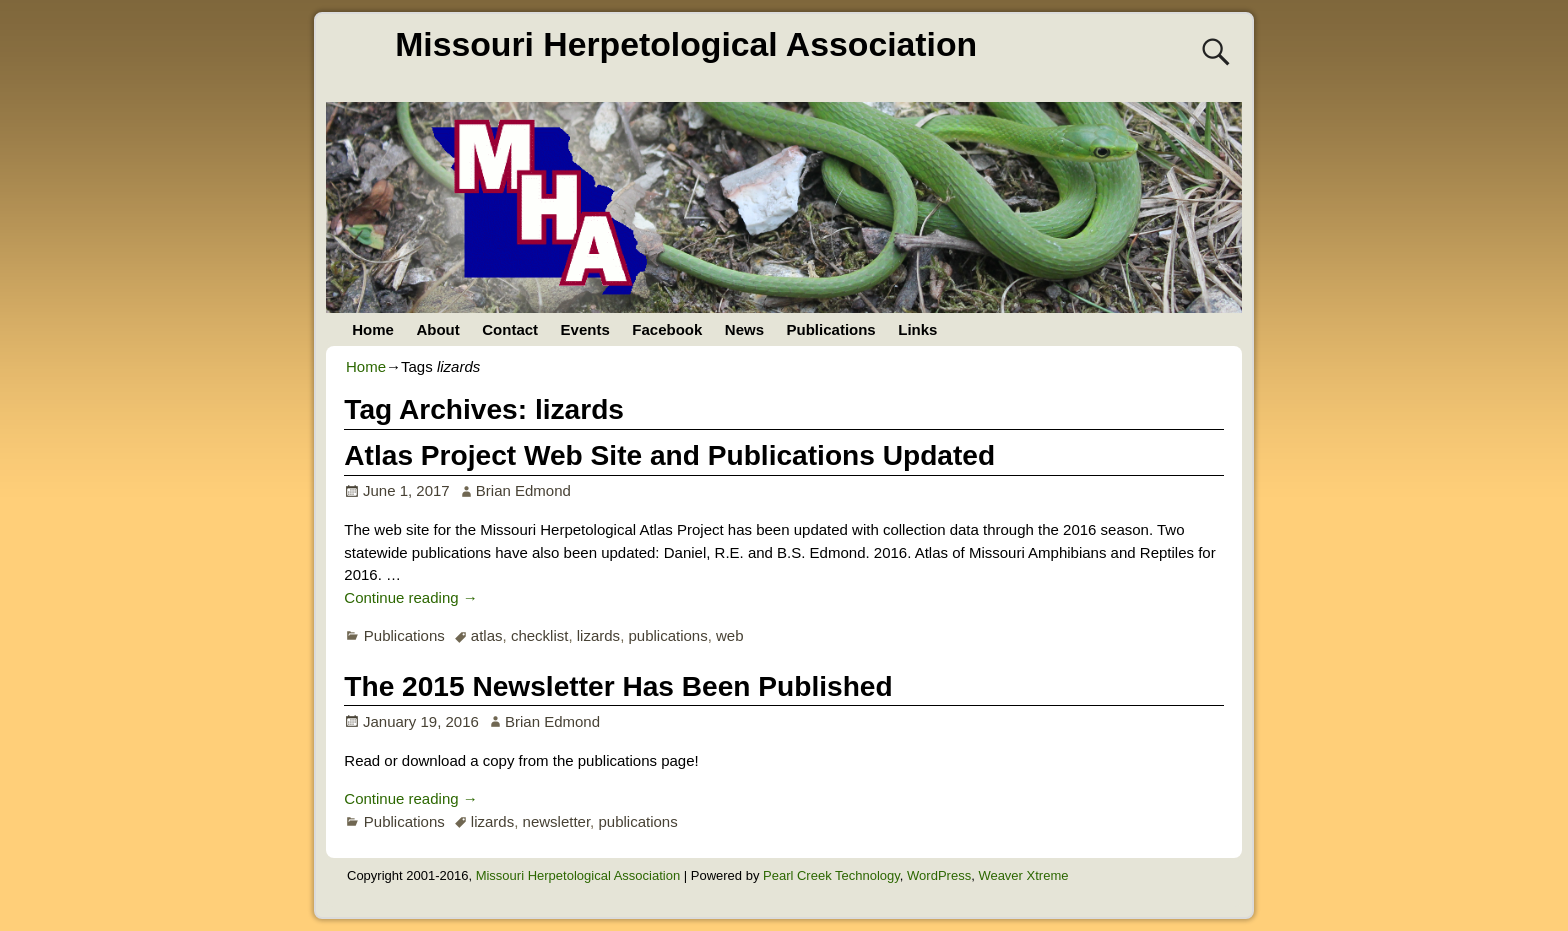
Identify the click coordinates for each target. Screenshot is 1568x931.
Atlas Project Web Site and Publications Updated (669, 455)
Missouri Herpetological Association (686, 44)
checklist (540, 635)
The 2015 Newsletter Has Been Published (618, 686)
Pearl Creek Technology (831, 875)
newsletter (557, 821)
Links (917, 329)
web (730, 635)
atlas (487, 635)
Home (373, 329)
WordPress (939, 875)
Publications (831, 329)
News (744, 329)
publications (667, 635)
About (437, 329)
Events (585, 329)
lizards (598, 635)
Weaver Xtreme (1023, 875)
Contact (510, 329)
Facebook (667, 329)
